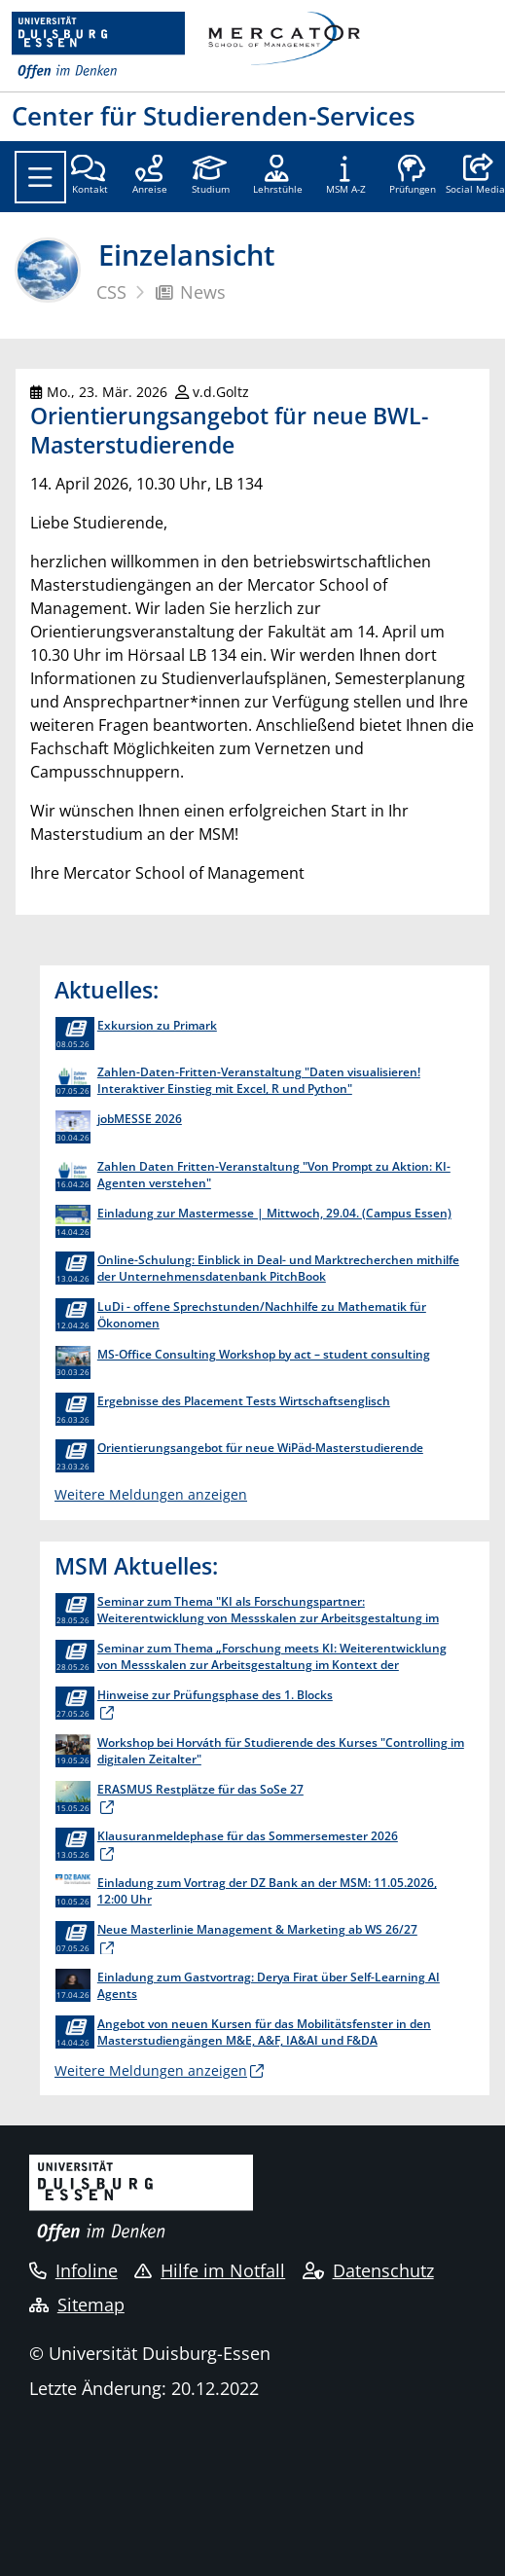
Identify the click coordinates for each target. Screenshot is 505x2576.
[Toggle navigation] (40, 177)
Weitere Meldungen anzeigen (150, 1494)
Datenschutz (368, 2270)
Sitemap (77, 2304)
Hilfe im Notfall (209, 2270)
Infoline (73, 2270)
